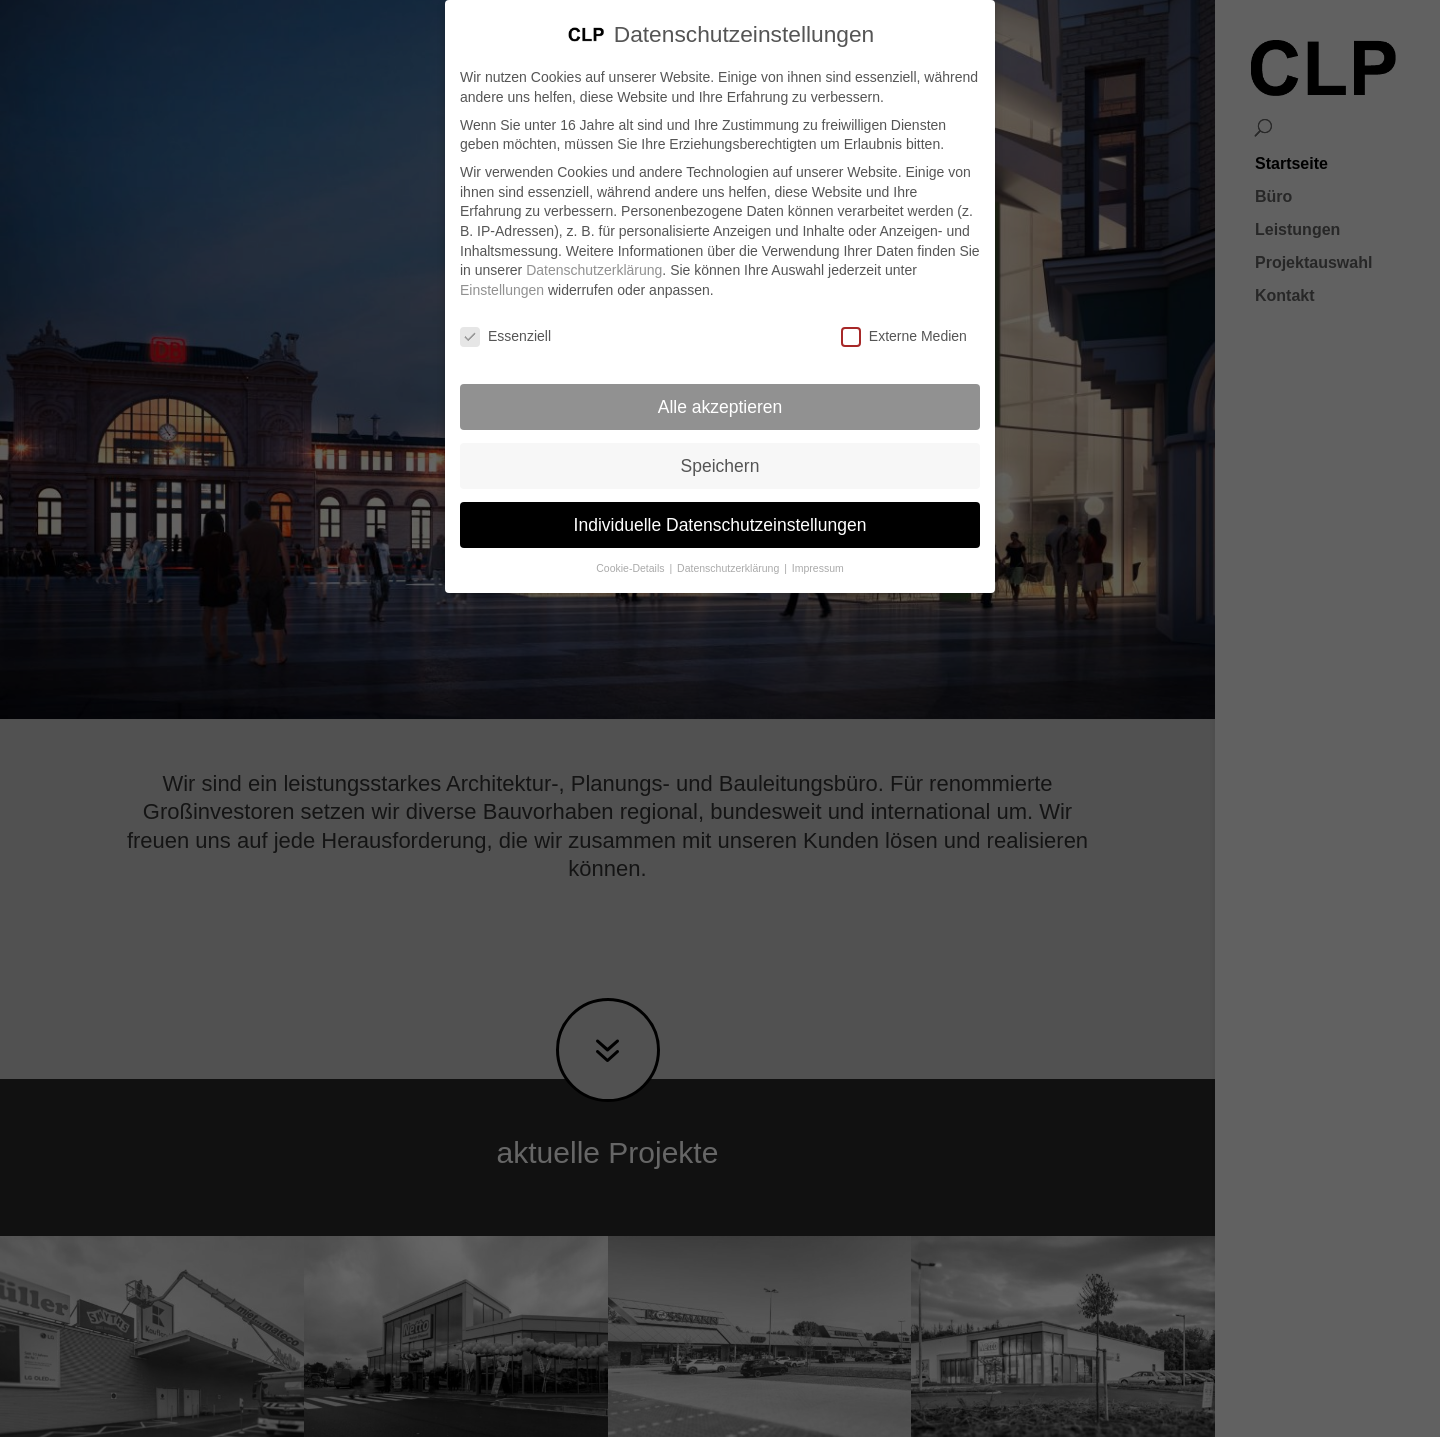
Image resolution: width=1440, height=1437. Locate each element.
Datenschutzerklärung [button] (729, 548)
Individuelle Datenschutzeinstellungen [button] (720, 504)
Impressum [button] (818, 548)
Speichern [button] (720, 445)
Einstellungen (502, 270)
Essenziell (505, 316)
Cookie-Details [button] (631, 548)
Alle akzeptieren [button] (720, 386)
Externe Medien (904, 316)
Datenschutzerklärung (594, 250)
